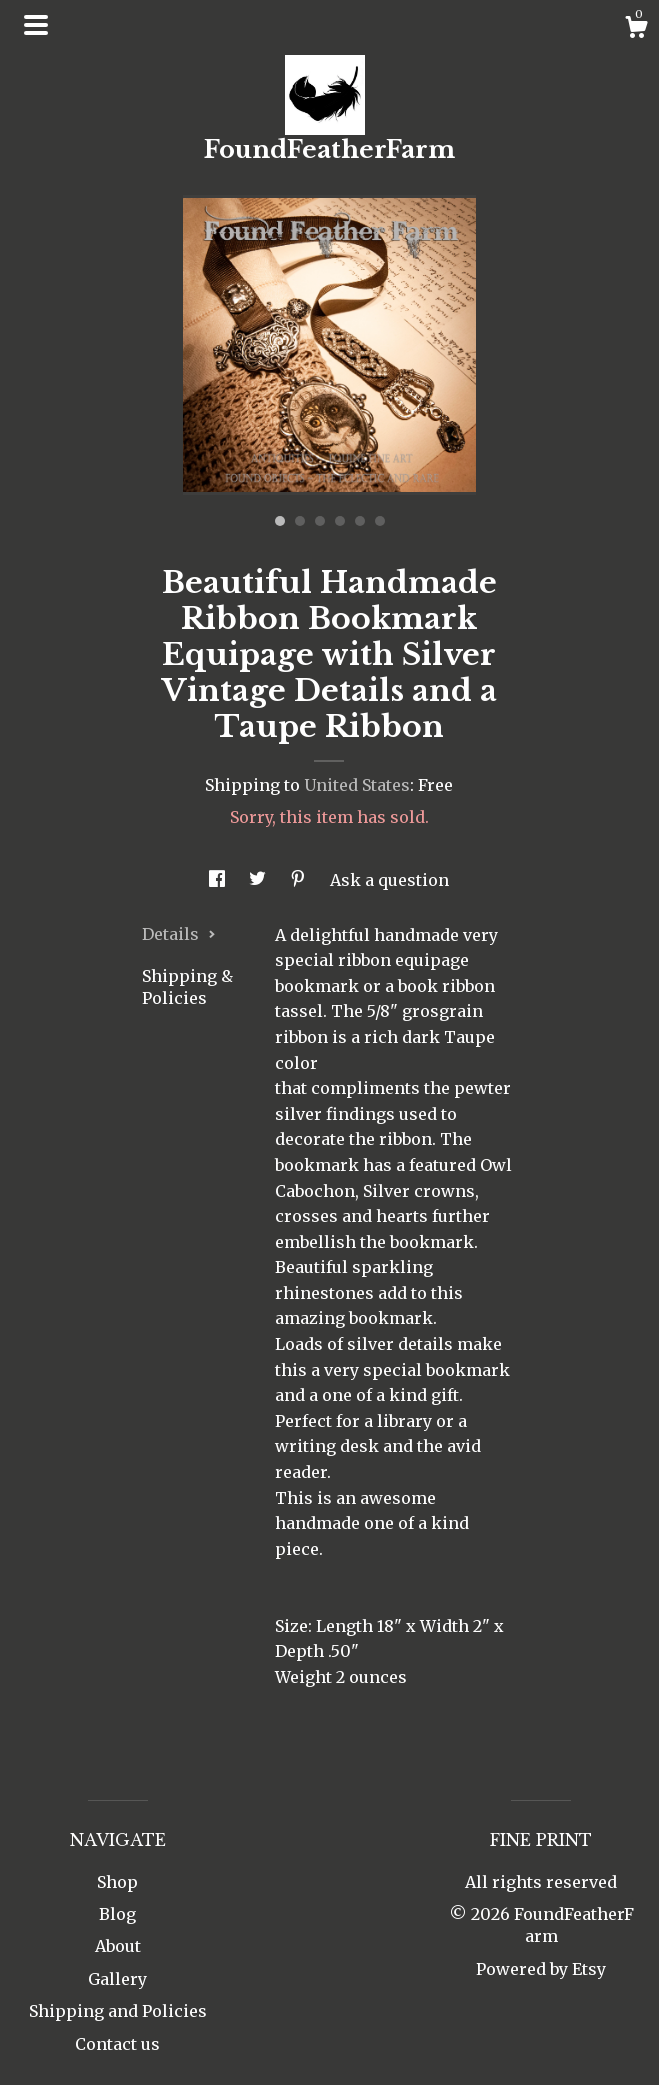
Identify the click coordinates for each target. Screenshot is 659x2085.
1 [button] (280, 521)
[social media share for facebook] (219, 880)
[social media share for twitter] (259, 880)
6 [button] (380, 521)
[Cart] (636, 30)
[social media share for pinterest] (300, 880)
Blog (117, 1914)
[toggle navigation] (36, 25)
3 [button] (320, 521)
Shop (117, 1882)
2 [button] (300, 521)
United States (357, 785)
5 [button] (360, 521)
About (118, 1946)
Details (179, 934)
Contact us (117, 2044)
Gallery (117, 1979)
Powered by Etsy (541, 1969)
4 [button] (340, 521)
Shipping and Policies (118, 2011)
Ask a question (389, 880)
